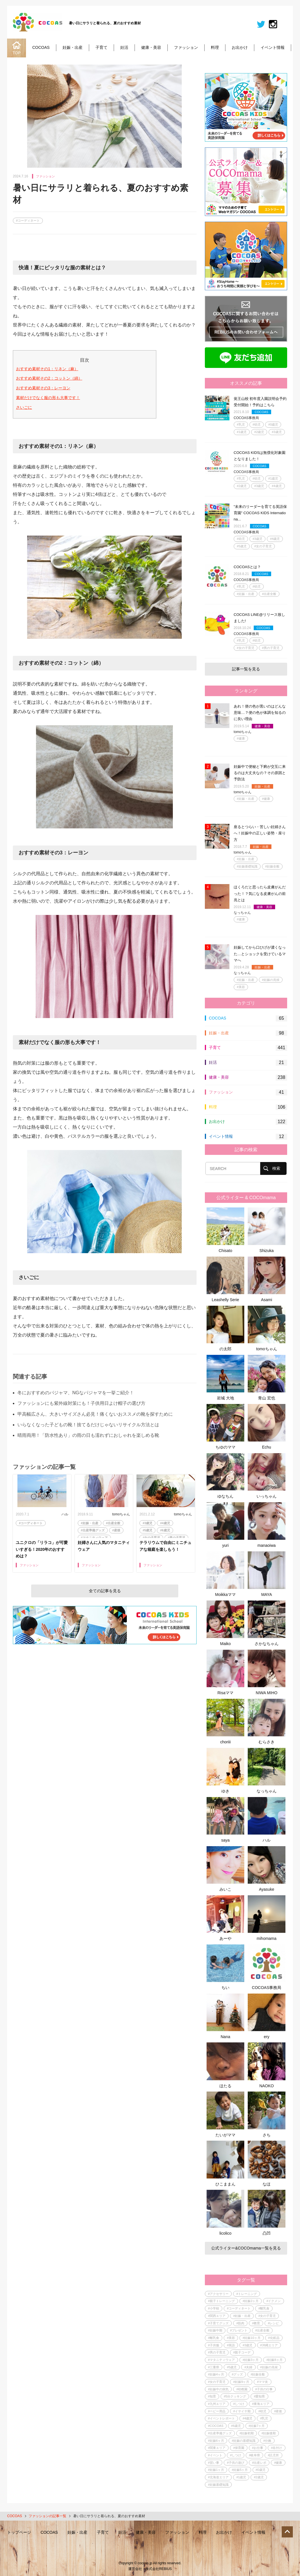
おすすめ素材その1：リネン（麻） (47, 368)
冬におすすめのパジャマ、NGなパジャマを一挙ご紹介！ (75, 1392)
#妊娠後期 (268, 2433)
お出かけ (240, 47)
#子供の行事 (264, 2389)
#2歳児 (259, 432)
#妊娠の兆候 (270, 979)
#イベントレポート (221, 2418)
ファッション (186, 47)
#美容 (241, 987)
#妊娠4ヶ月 (216, 2374)
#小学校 (213, 2308)
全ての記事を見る (105, 1591)
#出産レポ (259, 2462)
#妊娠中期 (215, 2330)
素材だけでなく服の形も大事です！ (48, 397)
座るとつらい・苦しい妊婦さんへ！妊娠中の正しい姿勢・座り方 (260, 833)
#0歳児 (273, 424)
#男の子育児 (176, 1537)
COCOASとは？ (247, 567)
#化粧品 (273, 2337)
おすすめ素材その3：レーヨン (43, 388)
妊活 (124, 47)
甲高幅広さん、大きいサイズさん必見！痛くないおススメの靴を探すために (95, 1414)
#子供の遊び (235, 2462)
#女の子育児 (151, 1537)
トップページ (19, 2532)
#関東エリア (216, 2447)
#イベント (215, 2455)
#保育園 (238, 2447)
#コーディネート (28, 220)
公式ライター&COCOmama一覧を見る (246, 2248)
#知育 (212, 2396)
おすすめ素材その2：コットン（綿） (49, 378)
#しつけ (238, 2403)
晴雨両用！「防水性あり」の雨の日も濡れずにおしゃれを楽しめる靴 (88, 1435)
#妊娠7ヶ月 (257, 2425)
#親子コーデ (242, 2352)
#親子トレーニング (221, 2301)
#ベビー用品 (216, 2411)
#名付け (276, 2447)
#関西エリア (216, 2315)
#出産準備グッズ (93, 1530)
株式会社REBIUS (158, 2569)
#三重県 (213, 2367)
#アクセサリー (218, 2293)
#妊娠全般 (272, 866)
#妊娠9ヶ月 (241, 2381)
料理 (215, 47)
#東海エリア (260, 2403)
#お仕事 (257, 2447)
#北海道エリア (218, 2477)
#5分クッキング (235, 2396)
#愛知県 (259, 2396)
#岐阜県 (254, 2455)
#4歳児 (165, 1523)
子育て (101, 47)
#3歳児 (147, 1523)
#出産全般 (113, 1523)
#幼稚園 (241, 2389)
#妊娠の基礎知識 (243, 2440)
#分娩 (267, 2440)
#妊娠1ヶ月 (216, 2469)
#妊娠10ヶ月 (251, 2337)
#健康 (241, 738)
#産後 (116, 1530)
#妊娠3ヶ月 (251, 2359)
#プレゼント (238, 2330)
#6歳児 (165, 1530)
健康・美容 (151, 47)
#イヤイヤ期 (242, 2411)
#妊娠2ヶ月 (251, 2301)
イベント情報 (273, 47)
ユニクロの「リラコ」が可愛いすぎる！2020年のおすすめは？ (42, 1549)
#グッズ (237, 2374)
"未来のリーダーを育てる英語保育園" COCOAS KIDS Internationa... (260, 512)
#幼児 (257, 424)
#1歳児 (242, 432)
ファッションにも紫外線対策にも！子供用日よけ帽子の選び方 (81, 1403)
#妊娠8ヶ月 (274, 2359)
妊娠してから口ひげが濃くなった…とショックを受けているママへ (260, 953)
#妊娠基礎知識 (247, 866)
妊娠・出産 (73, 47)
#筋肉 (240, 2323)
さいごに (24, 407)
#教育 (256, 2323)
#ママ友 (262, 2381)
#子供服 (213, 2345)
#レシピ (273, 2323)
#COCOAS (215, 2425)
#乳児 (241, 424)
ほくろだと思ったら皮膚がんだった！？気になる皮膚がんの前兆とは (260, 893)
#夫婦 (248, 2367)
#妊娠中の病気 (218, 2389)
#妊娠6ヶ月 (216, 2440)
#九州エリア (216, 2403)
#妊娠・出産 (89, 1523)
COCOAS (41, 47)
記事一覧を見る (246, 669)
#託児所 (273, 2455)
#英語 (231, 2345)
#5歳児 (147, 1530)
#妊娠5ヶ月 (240, 2469)
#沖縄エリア (269, 2345)
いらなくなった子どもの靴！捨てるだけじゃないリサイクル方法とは (88, 1424)
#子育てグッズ (218, 2323)
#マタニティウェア (94, 1537)
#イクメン (273, 2301)
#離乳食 (263, 2308)
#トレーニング (246, 2293)
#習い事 (213, 2462)
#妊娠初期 (246, 2433)
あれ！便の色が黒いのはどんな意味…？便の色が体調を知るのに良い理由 (260, 712)
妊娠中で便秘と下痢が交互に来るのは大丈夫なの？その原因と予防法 (260, 772)
